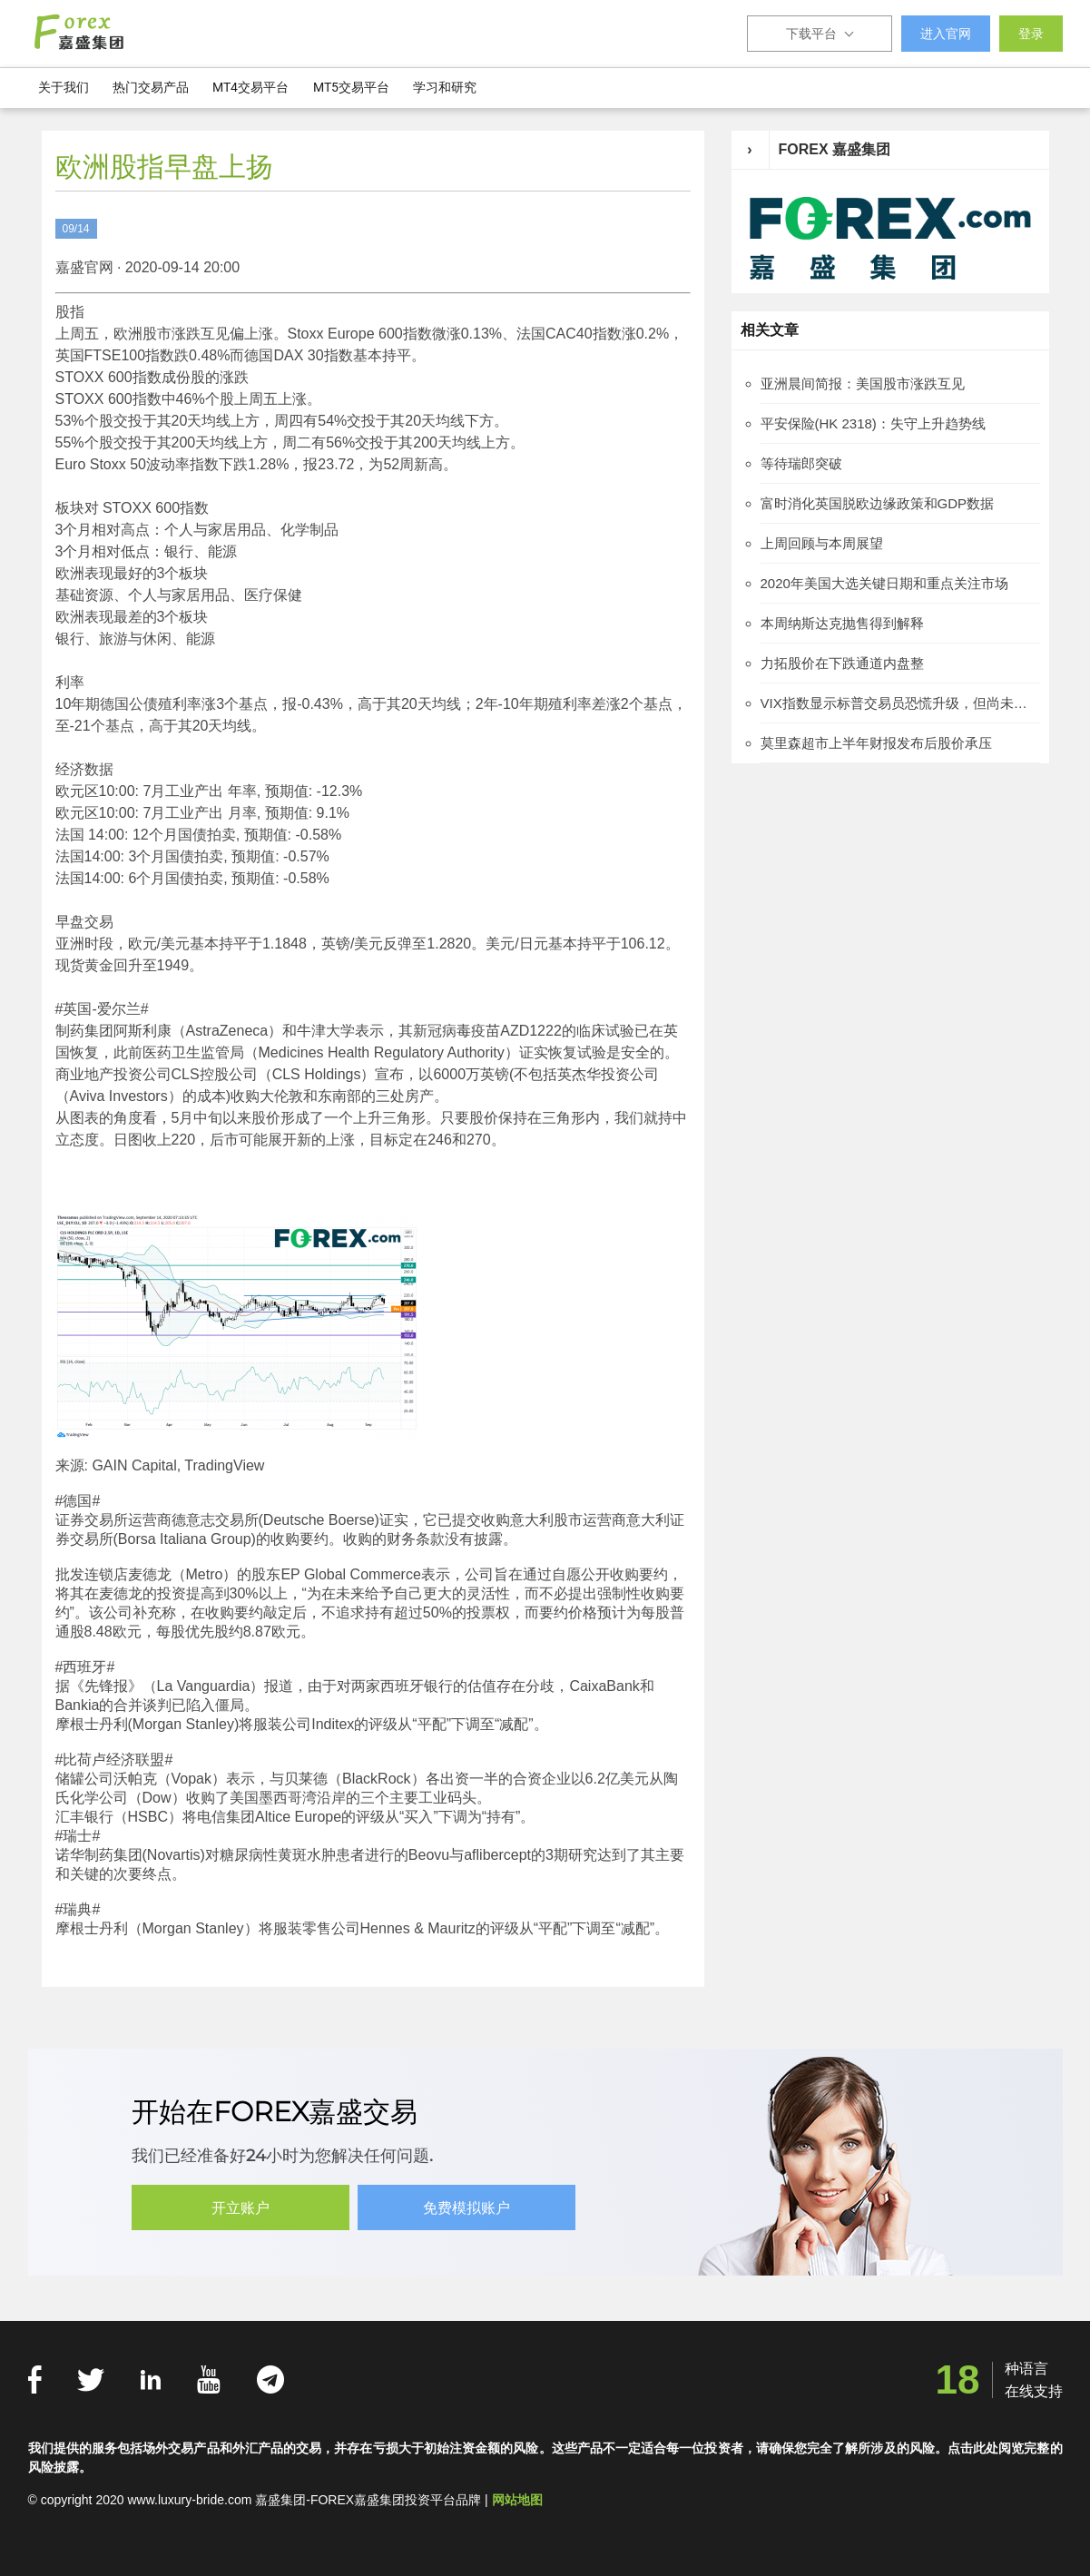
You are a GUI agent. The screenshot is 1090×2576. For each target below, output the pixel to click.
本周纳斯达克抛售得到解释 (842, 623)
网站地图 (517, 2499)
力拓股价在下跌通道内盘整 (842, 663)
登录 (1031, 33)
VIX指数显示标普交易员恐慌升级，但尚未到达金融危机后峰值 (900, 703)
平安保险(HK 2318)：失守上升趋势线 (873, 423)
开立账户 (240, 2208)
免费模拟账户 (467, 2208)
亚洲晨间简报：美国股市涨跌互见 (863, 383)
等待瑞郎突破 (801, 463)
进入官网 (945, 33)
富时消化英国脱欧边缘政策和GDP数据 (878, 503)
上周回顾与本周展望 (822, 543)
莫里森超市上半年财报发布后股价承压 (876, 743)
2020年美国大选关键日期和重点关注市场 (884, 583)
